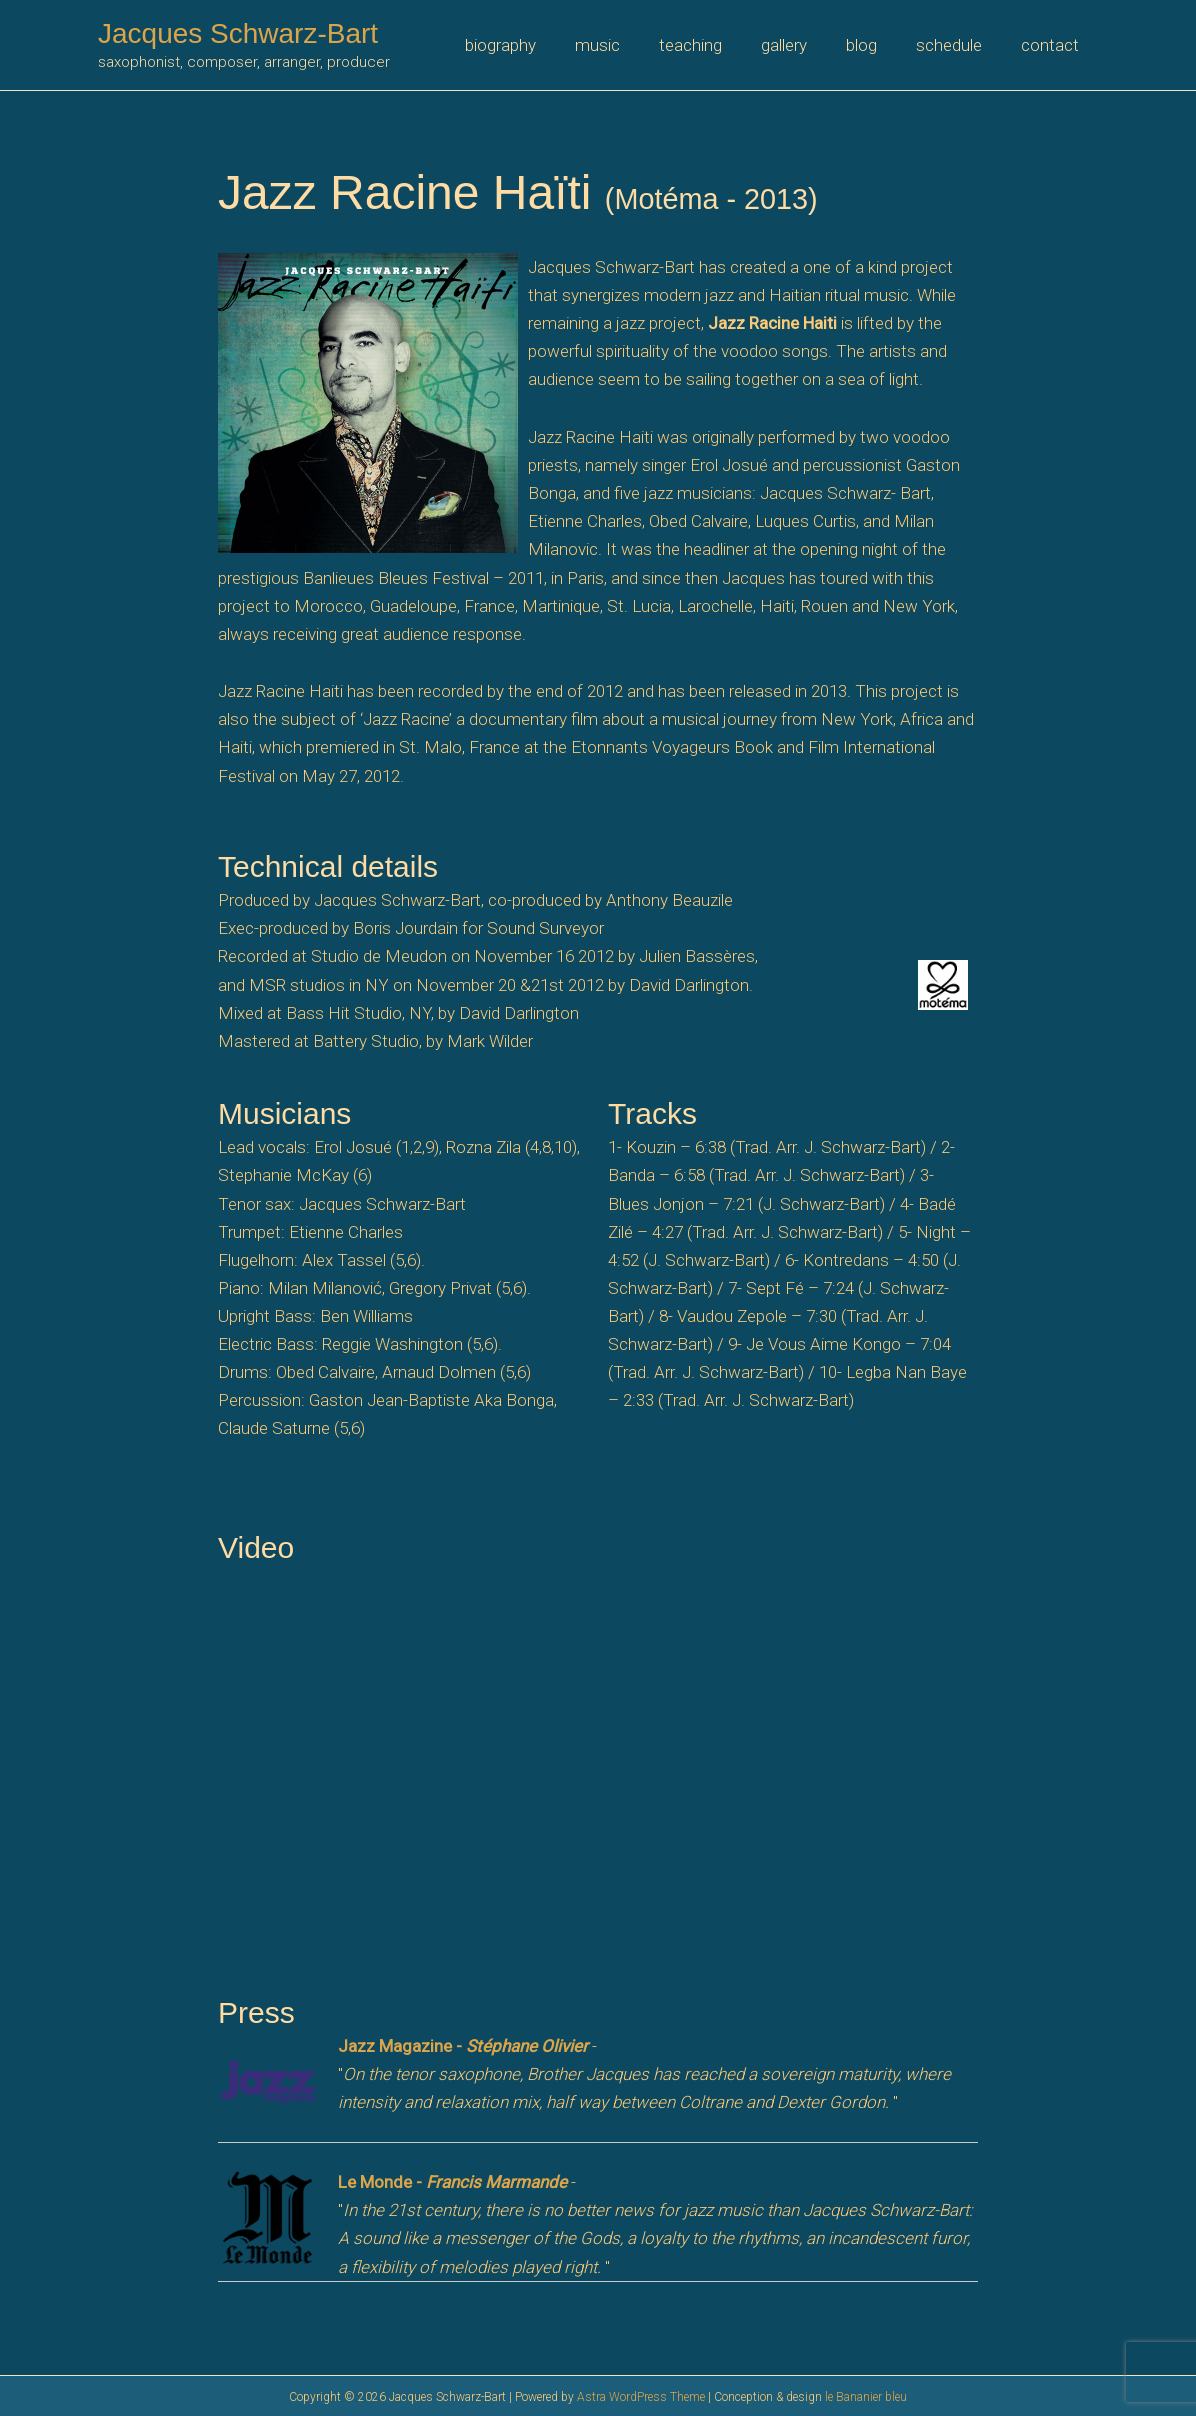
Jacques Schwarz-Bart (238, 33)
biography (532, 45)
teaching (712, 45)
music (624, 45)
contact (1052, 45)
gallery (801, 45)
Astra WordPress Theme (641, 2397)
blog (873, 45)
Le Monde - (452, 2182)
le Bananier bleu (866, 2397)
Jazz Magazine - (463, 2046)
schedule (956, 45)
